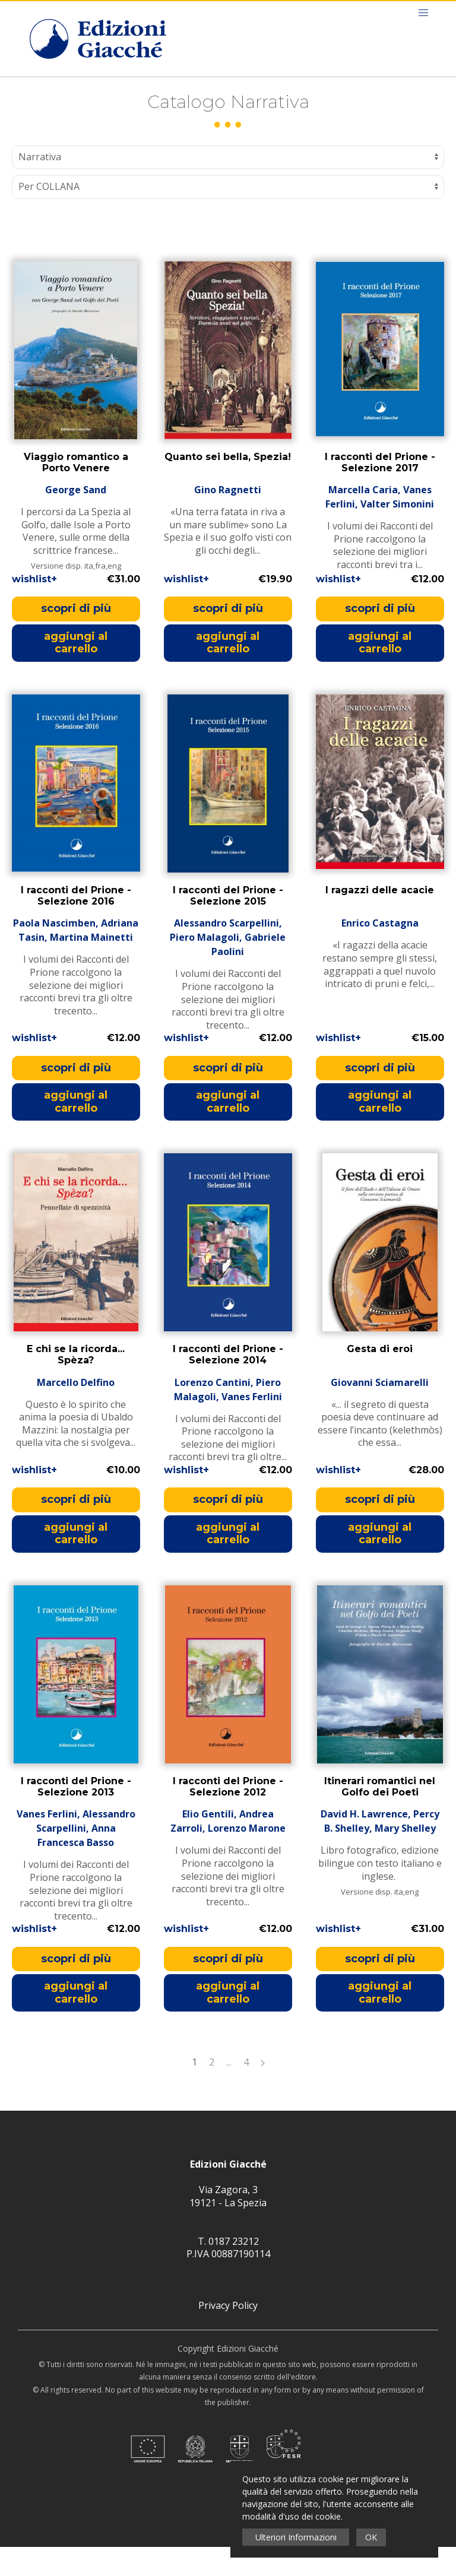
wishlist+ (34, 608)
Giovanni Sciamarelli (380, 1411)
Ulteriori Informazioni (296, 2537)
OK (371, 2537)
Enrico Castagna (380, 952)
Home (40, 90)
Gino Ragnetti (227, 518)
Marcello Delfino (76, 1411)
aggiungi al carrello (75, 672)
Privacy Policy (228, 2334)
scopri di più (76, 637)
